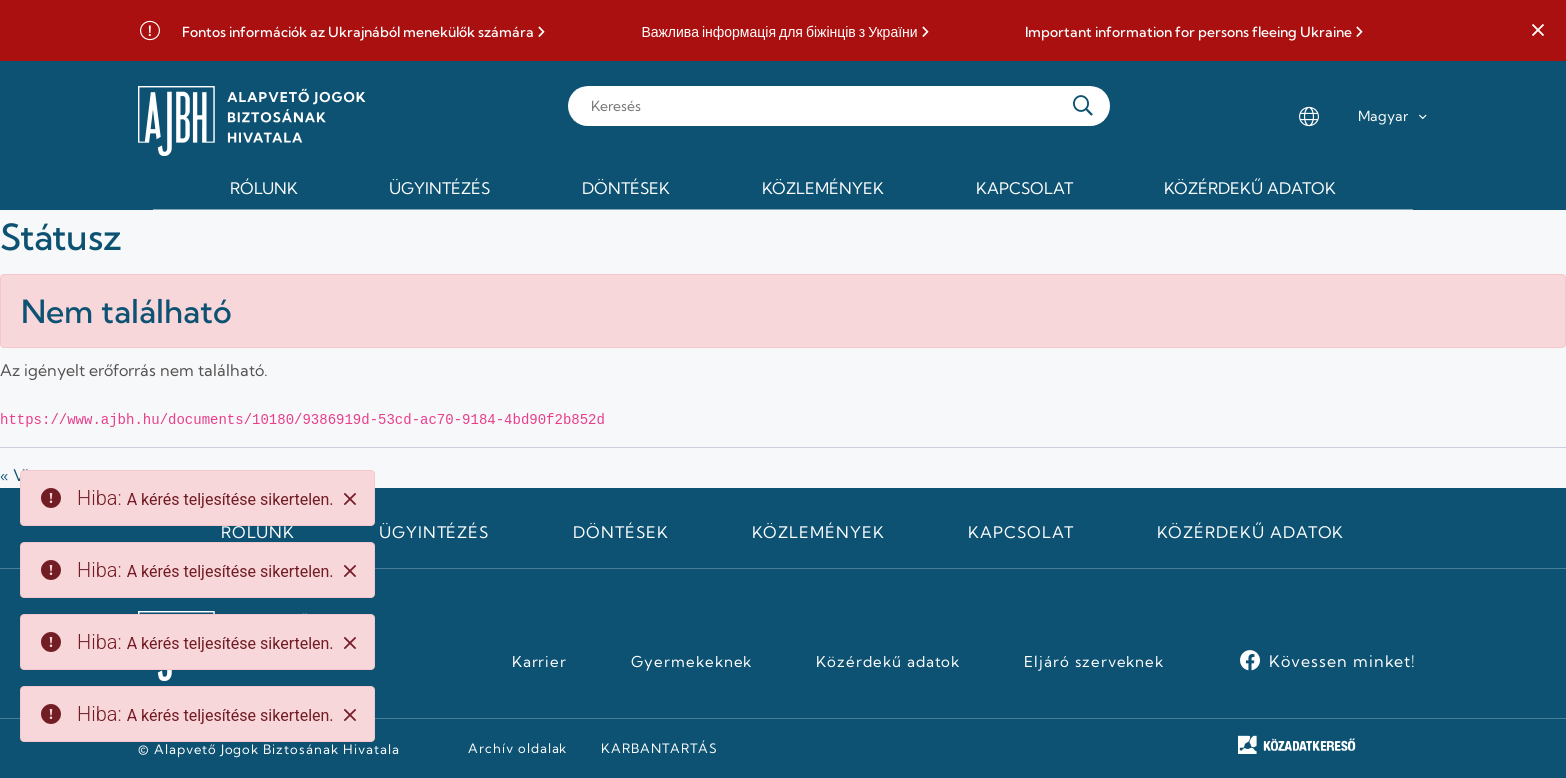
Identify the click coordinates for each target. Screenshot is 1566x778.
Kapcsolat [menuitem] (1024, 188)
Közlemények (818, 532)
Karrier (540, 662)
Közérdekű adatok (1250, 532)
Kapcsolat (1021, 532)
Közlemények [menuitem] (823, 188)
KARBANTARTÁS (659, 748)
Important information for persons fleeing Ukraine (1188, 32)
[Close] (350, 499)
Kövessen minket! (1342, 661)
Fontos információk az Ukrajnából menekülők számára (358, 32)
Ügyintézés (434, 532)
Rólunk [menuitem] (264, 188)
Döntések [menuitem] (626, 188)
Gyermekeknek (692, 662)
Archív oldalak (517, 748)
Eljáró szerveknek (1094, 662)
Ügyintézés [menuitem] (439, 188)
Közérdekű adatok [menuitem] (1250, 188)
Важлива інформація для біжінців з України (779, 32)
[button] (1538, 31)
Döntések (621, 532)
